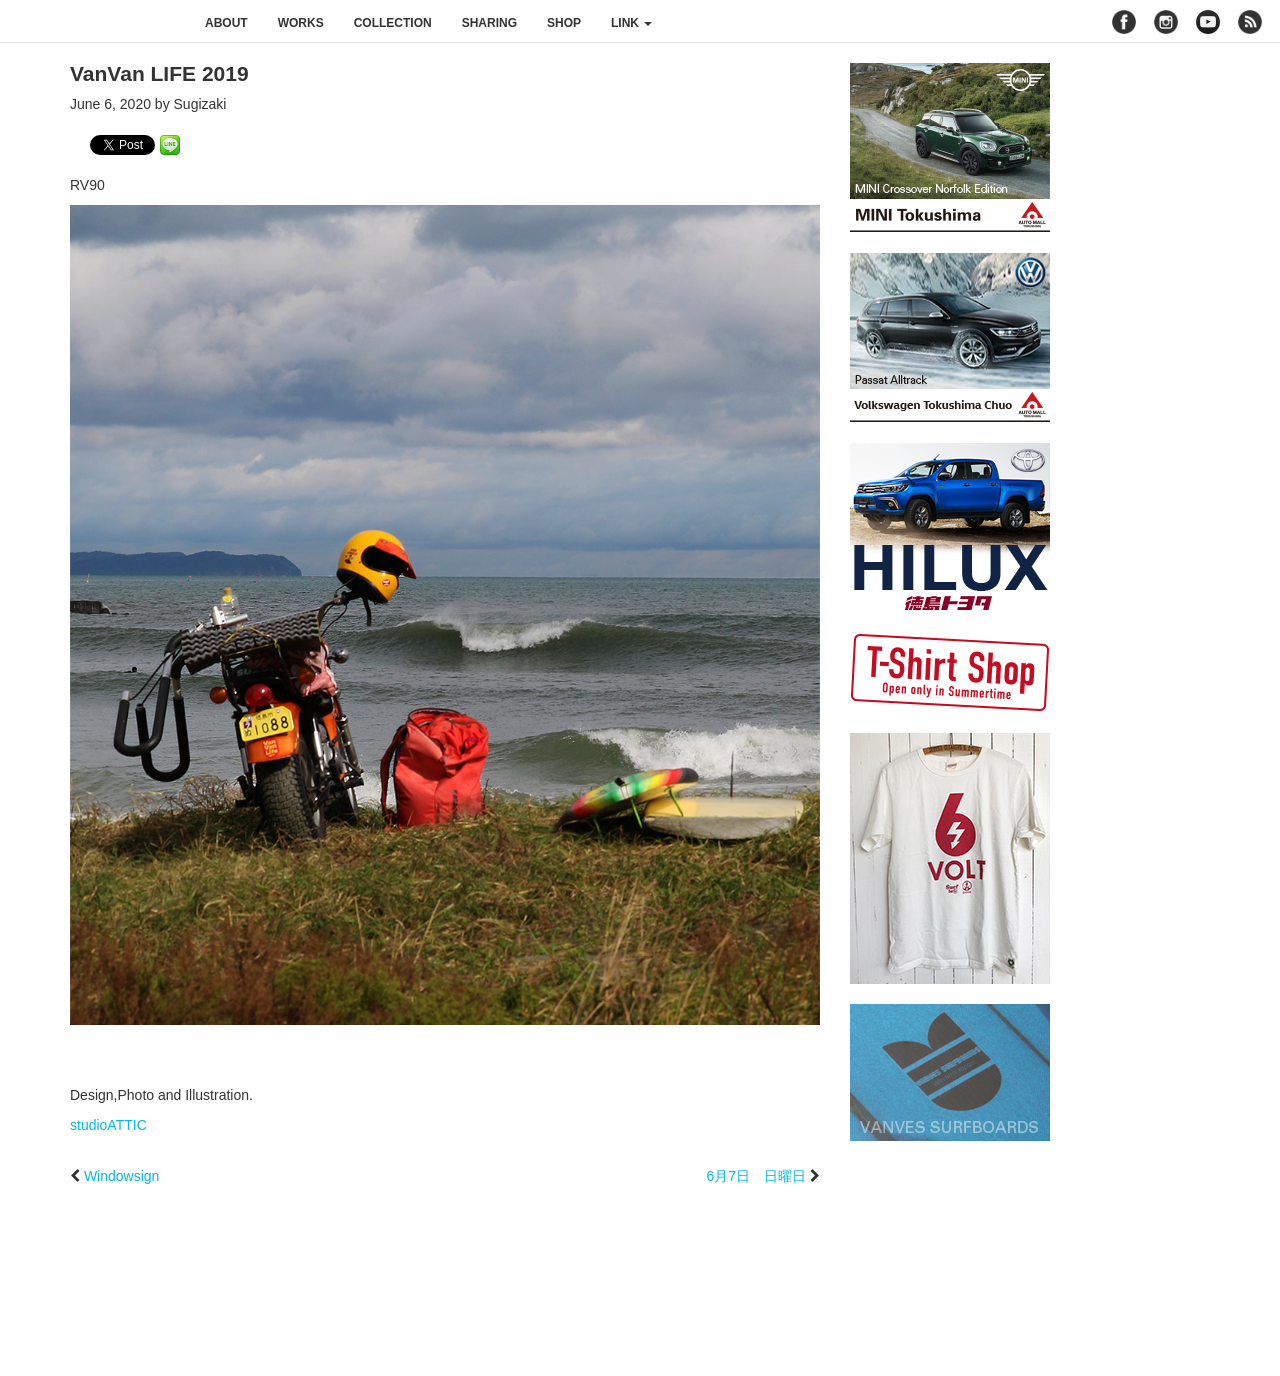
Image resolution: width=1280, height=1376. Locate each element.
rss (1252, 22)
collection (393, 23)
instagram (1166, 22)
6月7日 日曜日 (757, 1176)
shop (564, 23)
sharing (489, 23)
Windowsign (121, 1176)
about (226, 23)
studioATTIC (108, 1125)
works (301, 23)
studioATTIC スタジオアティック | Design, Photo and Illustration (95, 22)
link (631, 23)
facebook (1124, 22)
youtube (1208, 22)
